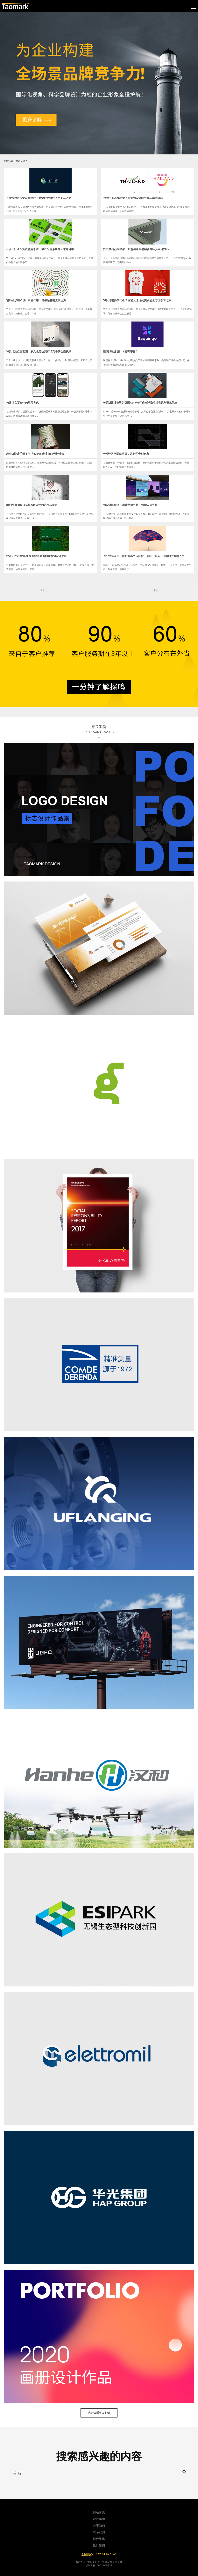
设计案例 (99, 2519)
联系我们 (99, 2532)
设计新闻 (99, 2545)
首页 (18, 161)
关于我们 (99, 2525)
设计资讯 (99, 2538)
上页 (43, 590)
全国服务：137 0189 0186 (99, 2554)
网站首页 (99, 2512)
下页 (156, 590)
